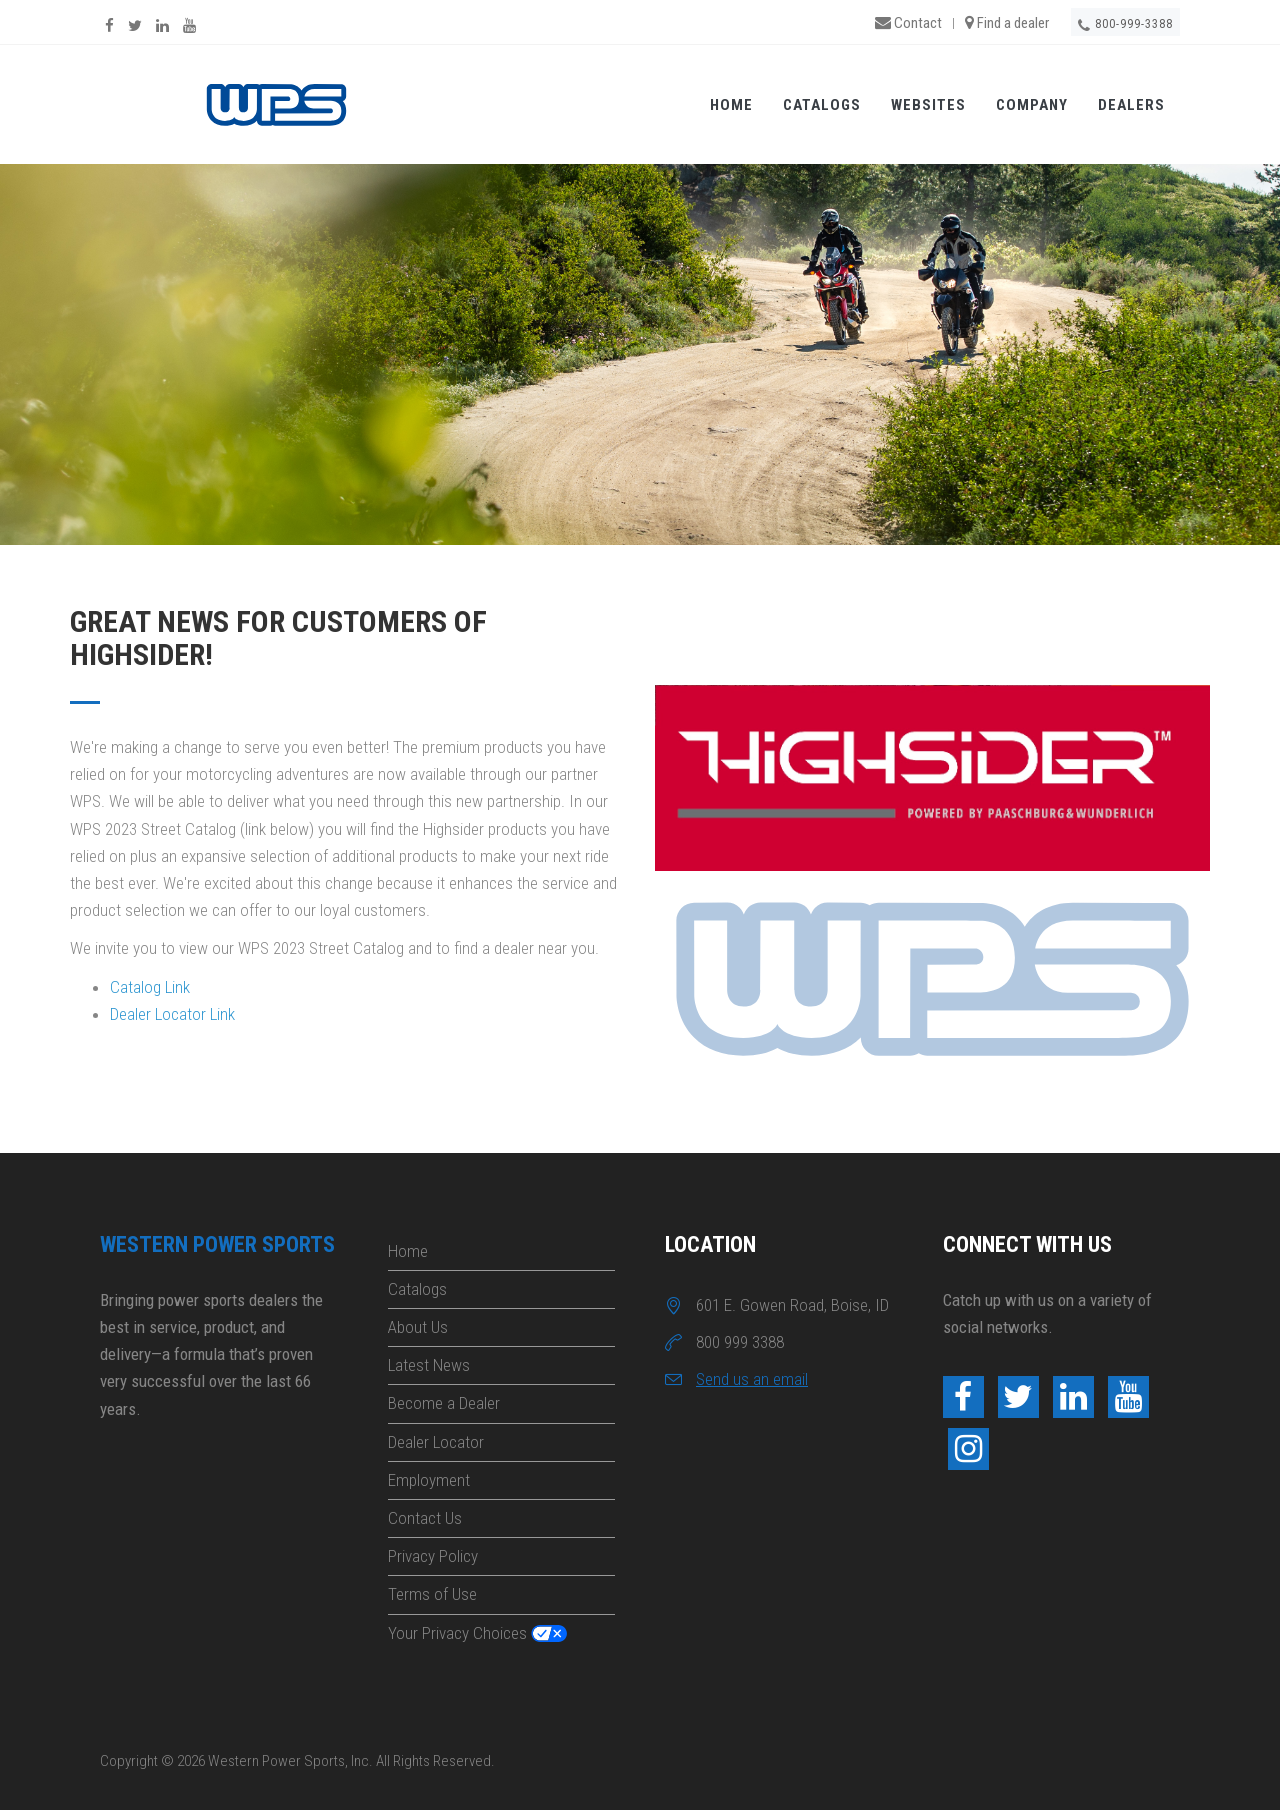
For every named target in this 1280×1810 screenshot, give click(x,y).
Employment (429, 1480)
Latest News (429, 1365)
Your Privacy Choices (457, 1633)
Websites (928, 106)
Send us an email (752, 1379)
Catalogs (822, 106)
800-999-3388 (1125, 25)
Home (731, 106)
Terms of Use (432, 1594)
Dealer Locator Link (172, 1014)
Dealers (1131, 106)
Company (1032, 106)
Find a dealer (1007, 23)
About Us (418, 1327)
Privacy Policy (433, 1556)
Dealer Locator (436, 1442)
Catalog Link (150, 987)
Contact (908, 23)
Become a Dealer (444, 1403)
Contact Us (425, 1518)
